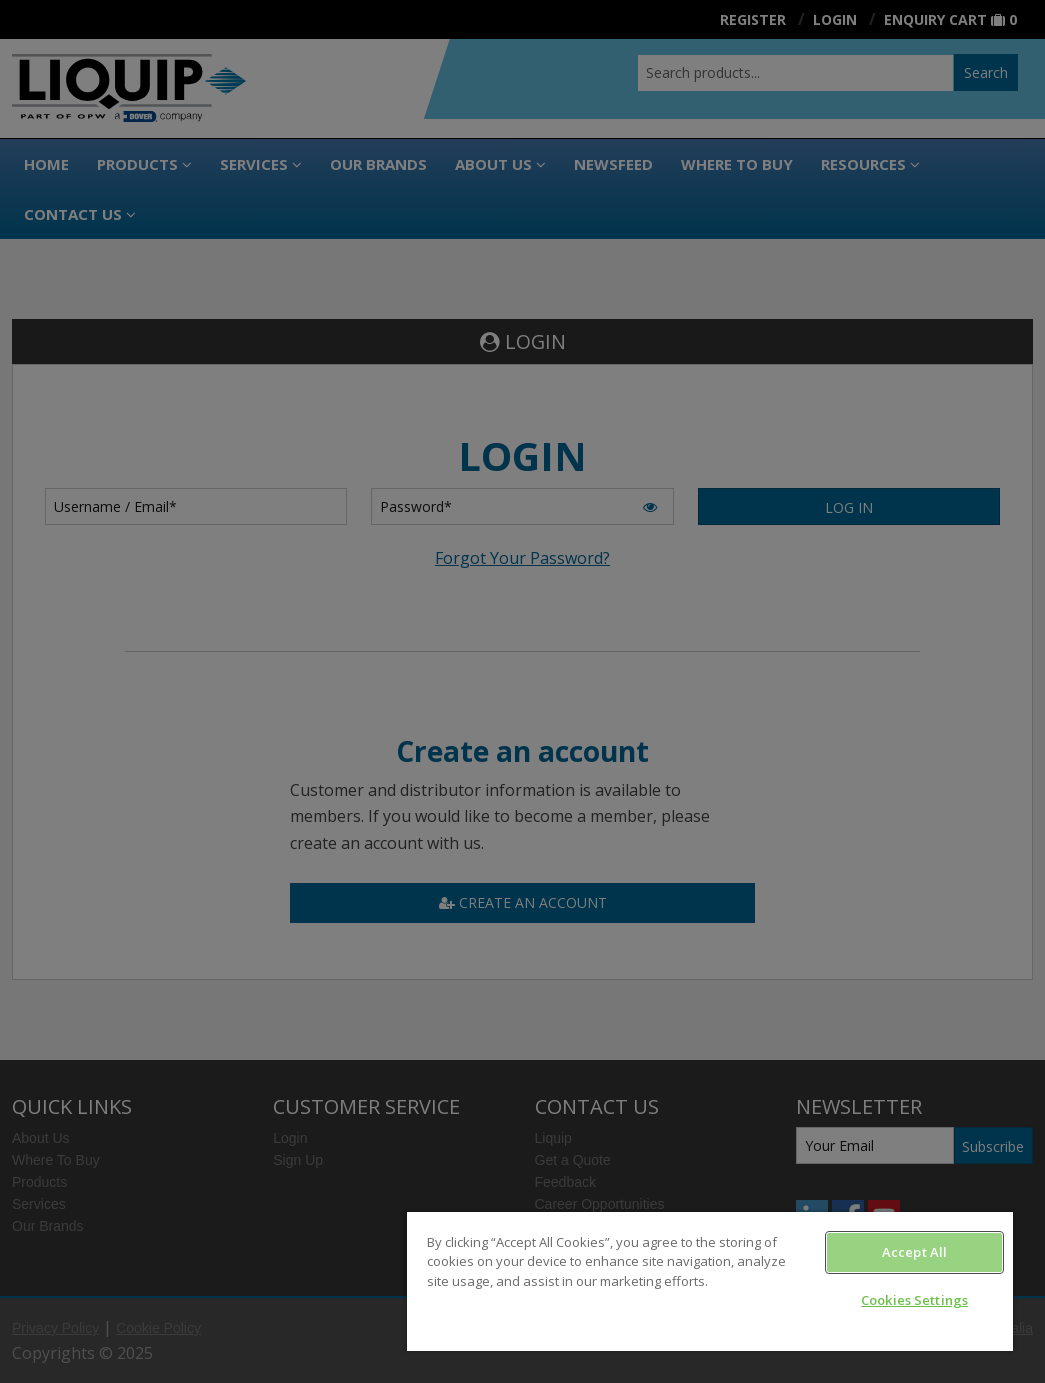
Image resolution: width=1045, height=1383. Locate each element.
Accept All (914, 1252)
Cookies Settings (914, 1300)
